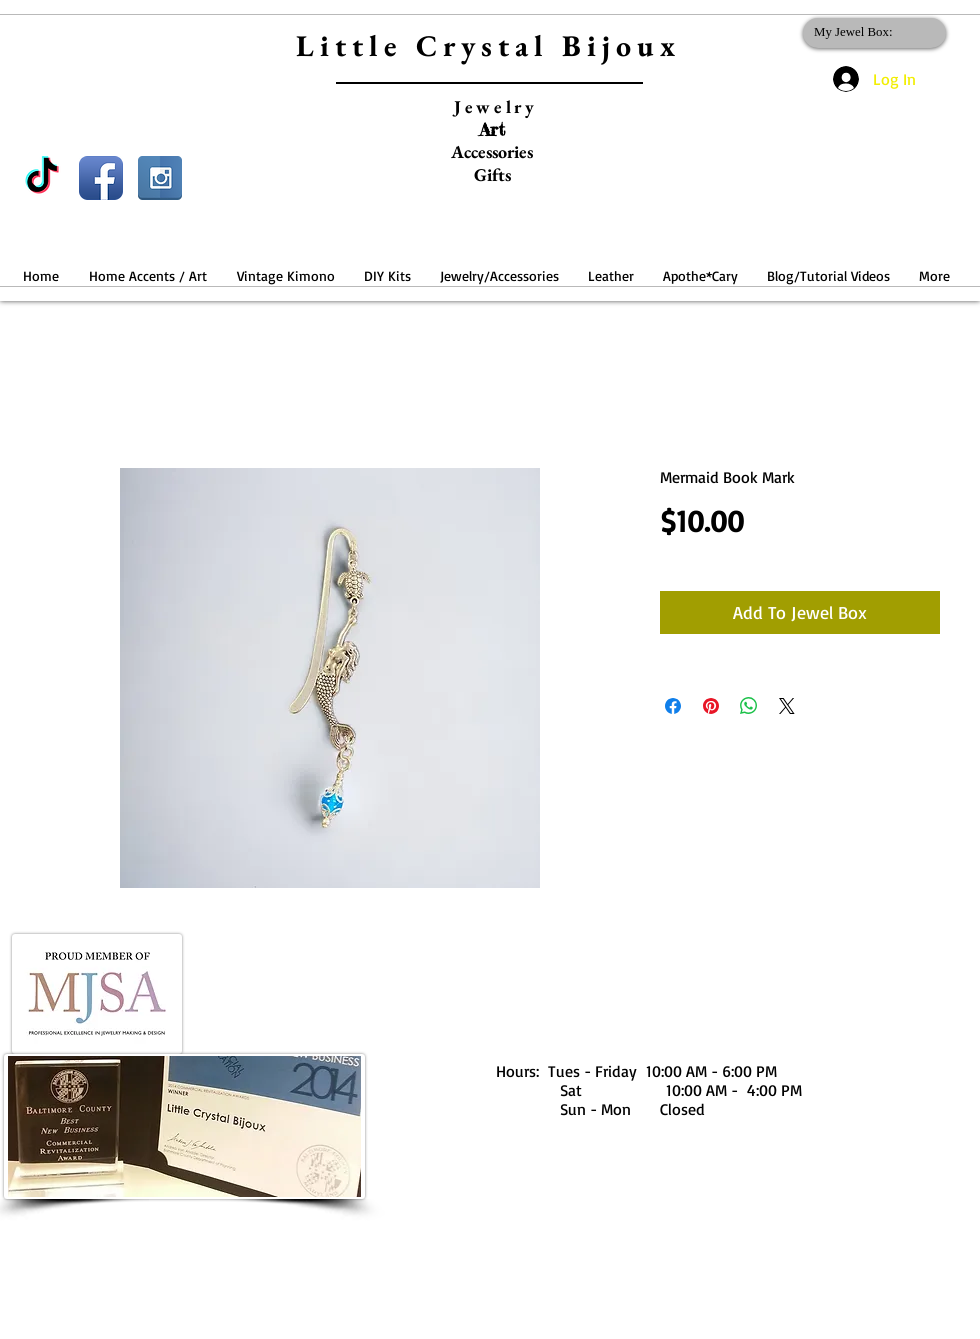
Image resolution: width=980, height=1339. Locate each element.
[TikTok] (42, 178)
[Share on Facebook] (673, 706)
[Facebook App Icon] (101, 178)
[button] (148, 266)
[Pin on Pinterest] (711, 706)
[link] (870, 31)
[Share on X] (787, 706)
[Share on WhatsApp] (749, 706)
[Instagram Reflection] (160, 178)
